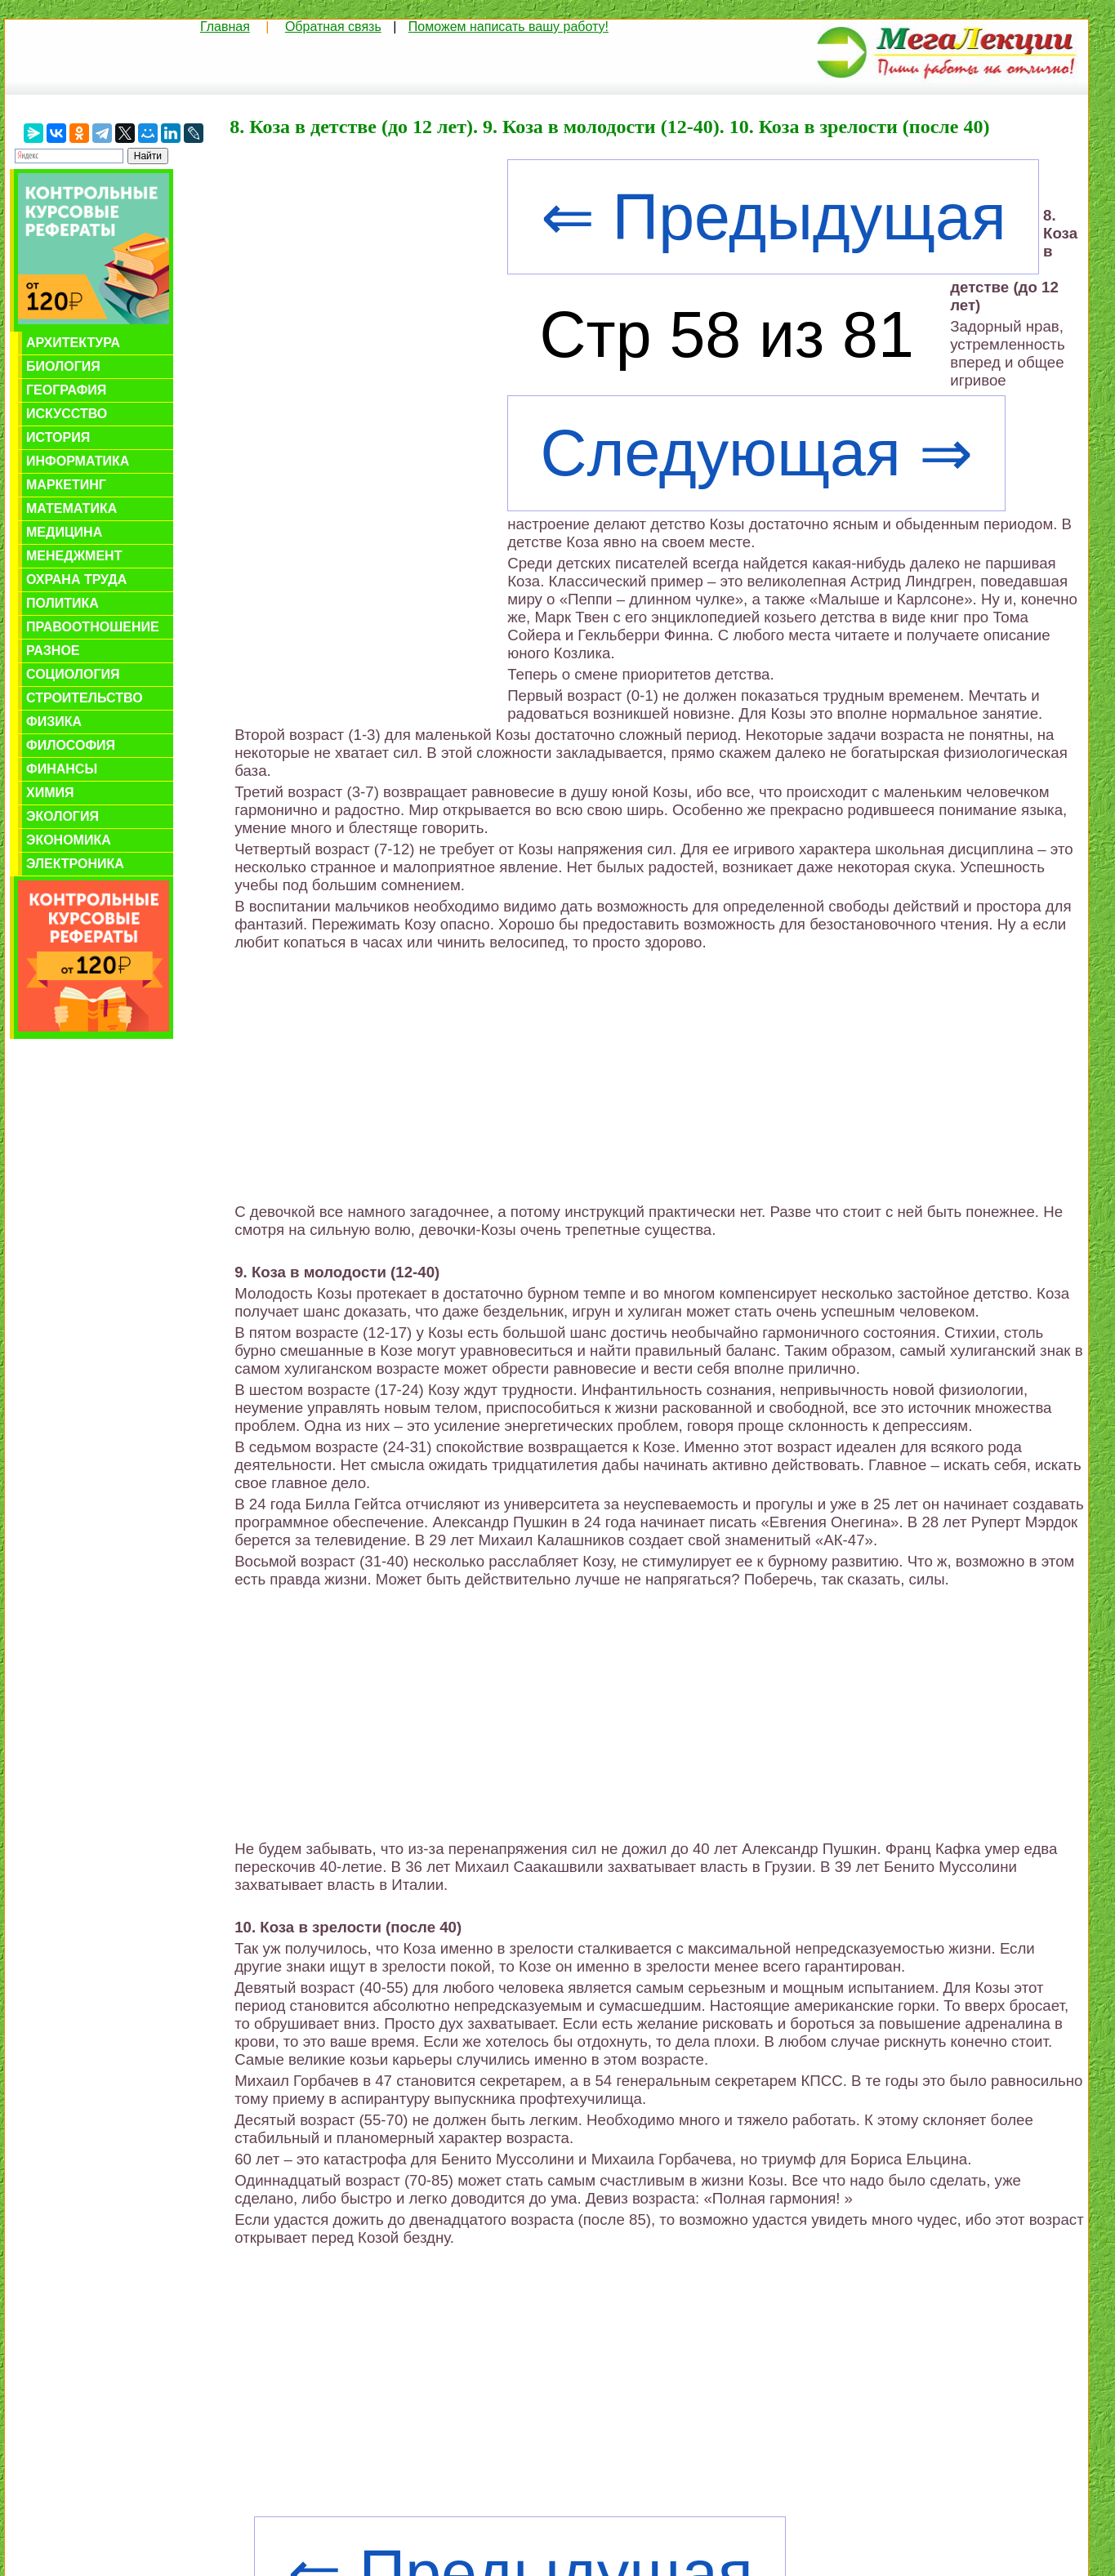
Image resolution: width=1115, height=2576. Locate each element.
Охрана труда (76, 579)
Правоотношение (92, 627)
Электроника (75, 864)
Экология (62, 816)
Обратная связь (333, 26)
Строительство (84, 698)
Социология (73, 674)
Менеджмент (74, 556)
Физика (54, 722)
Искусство (66, 414)
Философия (70, 745)
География (66, 390)
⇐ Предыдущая (773, 217)
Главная (225, 26)
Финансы (61, 769)
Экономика (68, 840)
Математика (71, 508)
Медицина (64, 532)
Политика (62, 603)
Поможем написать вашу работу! (508, 26)
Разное (53, 650)
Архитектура (73, 343)
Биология (63, 366)
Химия (50, 793)
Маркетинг (66, 485)
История (58, 437)
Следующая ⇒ (757, 453)
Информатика (77, 461)
